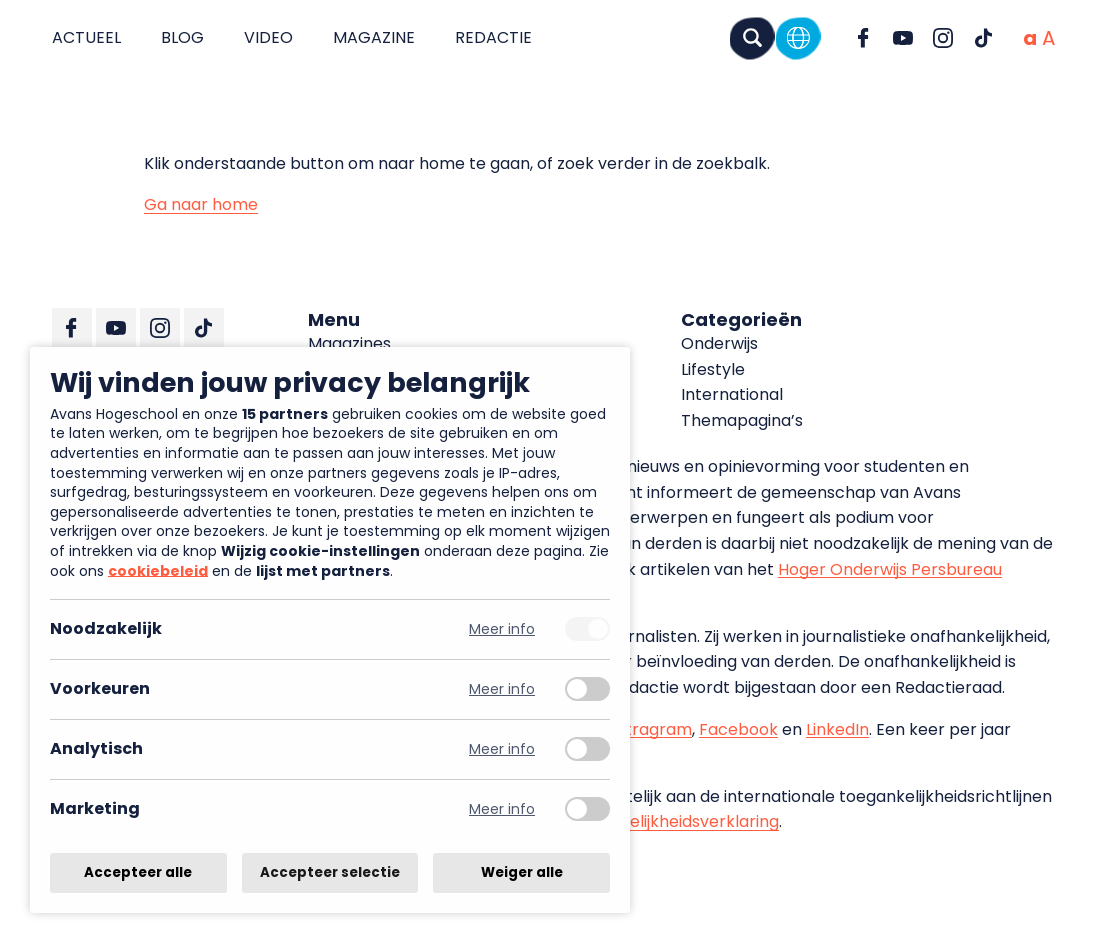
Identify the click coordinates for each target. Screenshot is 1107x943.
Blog (182, 37)
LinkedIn (837, 729)
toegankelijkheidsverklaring (671, 821)
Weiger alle (522, 872)
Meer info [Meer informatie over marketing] (502, 809)
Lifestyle (713, 369)
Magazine (374, 37)
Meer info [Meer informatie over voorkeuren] (502, 689)
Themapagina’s (742, 420)
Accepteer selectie (330, 872)
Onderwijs (719, 343)
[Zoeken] (752, 37)
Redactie (493, 37)
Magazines (349, 343)
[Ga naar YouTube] (903, 38)
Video (268, 37)
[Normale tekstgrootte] (1030, 38)
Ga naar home (201, 204)
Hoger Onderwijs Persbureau (890, 569)
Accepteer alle (138, 872)
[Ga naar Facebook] (863, 38)
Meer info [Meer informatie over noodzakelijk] (502, 629)
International (732, 394)
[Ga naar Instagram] (943, 38)
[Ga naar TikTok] (983, 38)
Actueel (86, 37)
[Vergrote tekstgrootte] (1048, 38)
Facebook (738, 729)
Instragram (647, 729)
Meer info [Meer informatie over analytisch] (502, 749)
